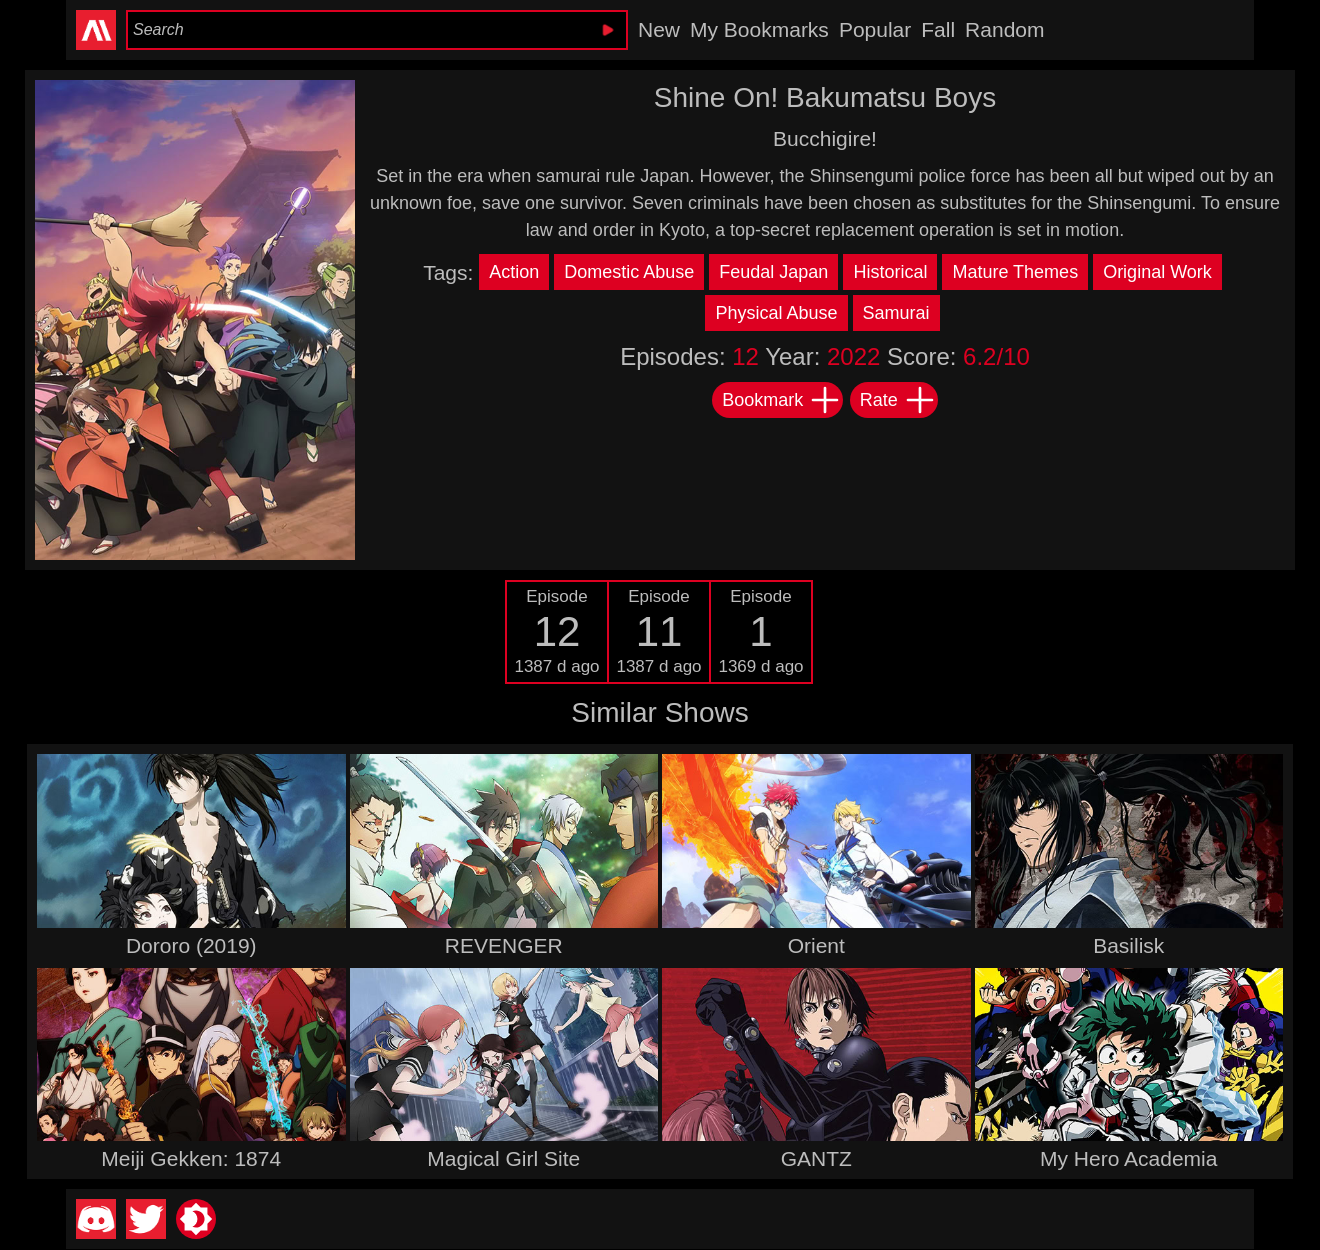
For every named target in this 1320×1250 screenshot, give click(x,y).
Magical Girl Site (503, 1158)
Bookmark (781, 400)
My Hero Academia (1128, 1158)
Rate (898, 400)
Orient (816, 945)
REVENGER (504, 945)
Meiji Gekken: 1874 (191, 1158)
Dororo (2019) (191, 945)
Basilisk (1128, 945)
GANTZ (816, 1158)
